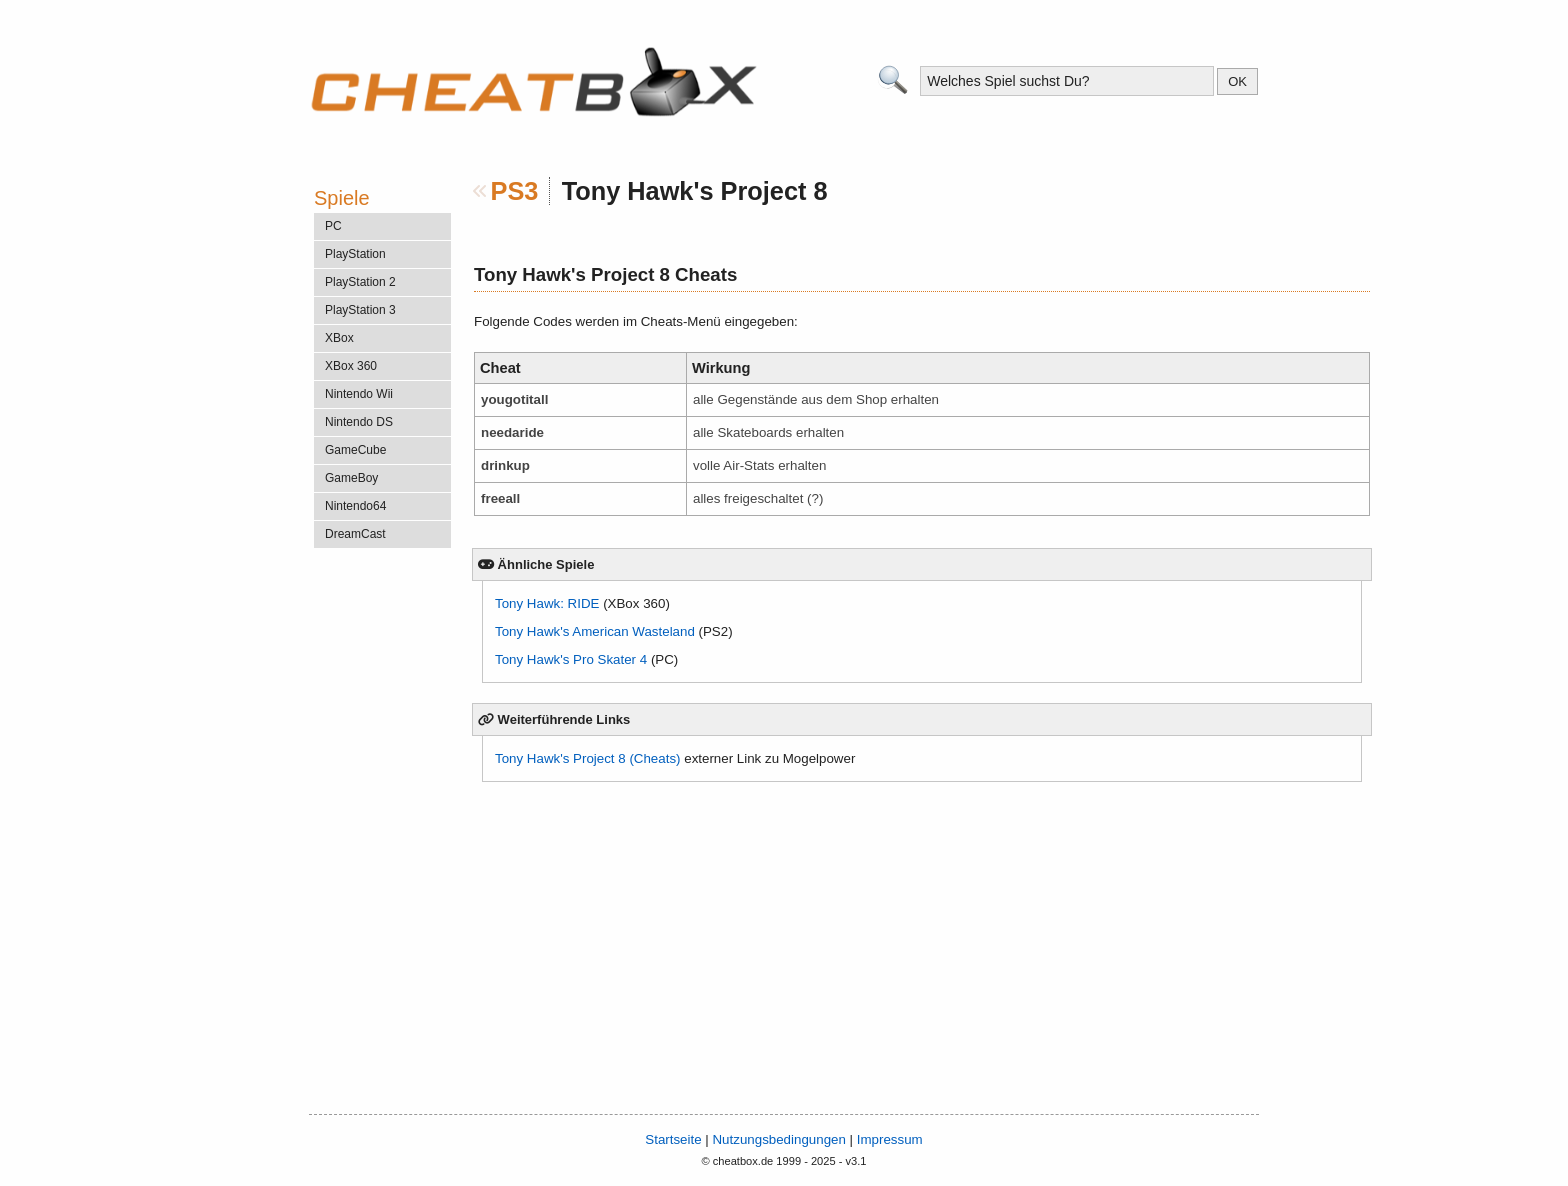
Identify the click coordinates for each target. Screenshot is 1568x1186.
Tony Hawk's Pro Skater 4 (571, 659)
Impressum (890, 1139)
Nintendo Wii (359, 394)
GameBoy (351, 478)
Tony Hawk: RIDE (547, 603)
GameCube (355, 450)
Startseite (673, 1139)
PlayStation (355, 254)
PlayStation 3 (360, 310)
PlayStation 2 (360, 282)
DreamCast (355, 534)
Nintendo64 (355, 506)
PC (333, 226)
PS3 (515, 191)
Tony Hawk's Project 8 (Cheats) (588, 758)
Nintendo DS (359, 422)
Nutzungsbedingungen (778, 1139)
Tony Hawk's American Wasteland (595, 631)
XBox (339, 338)
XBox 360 (351, 366)
